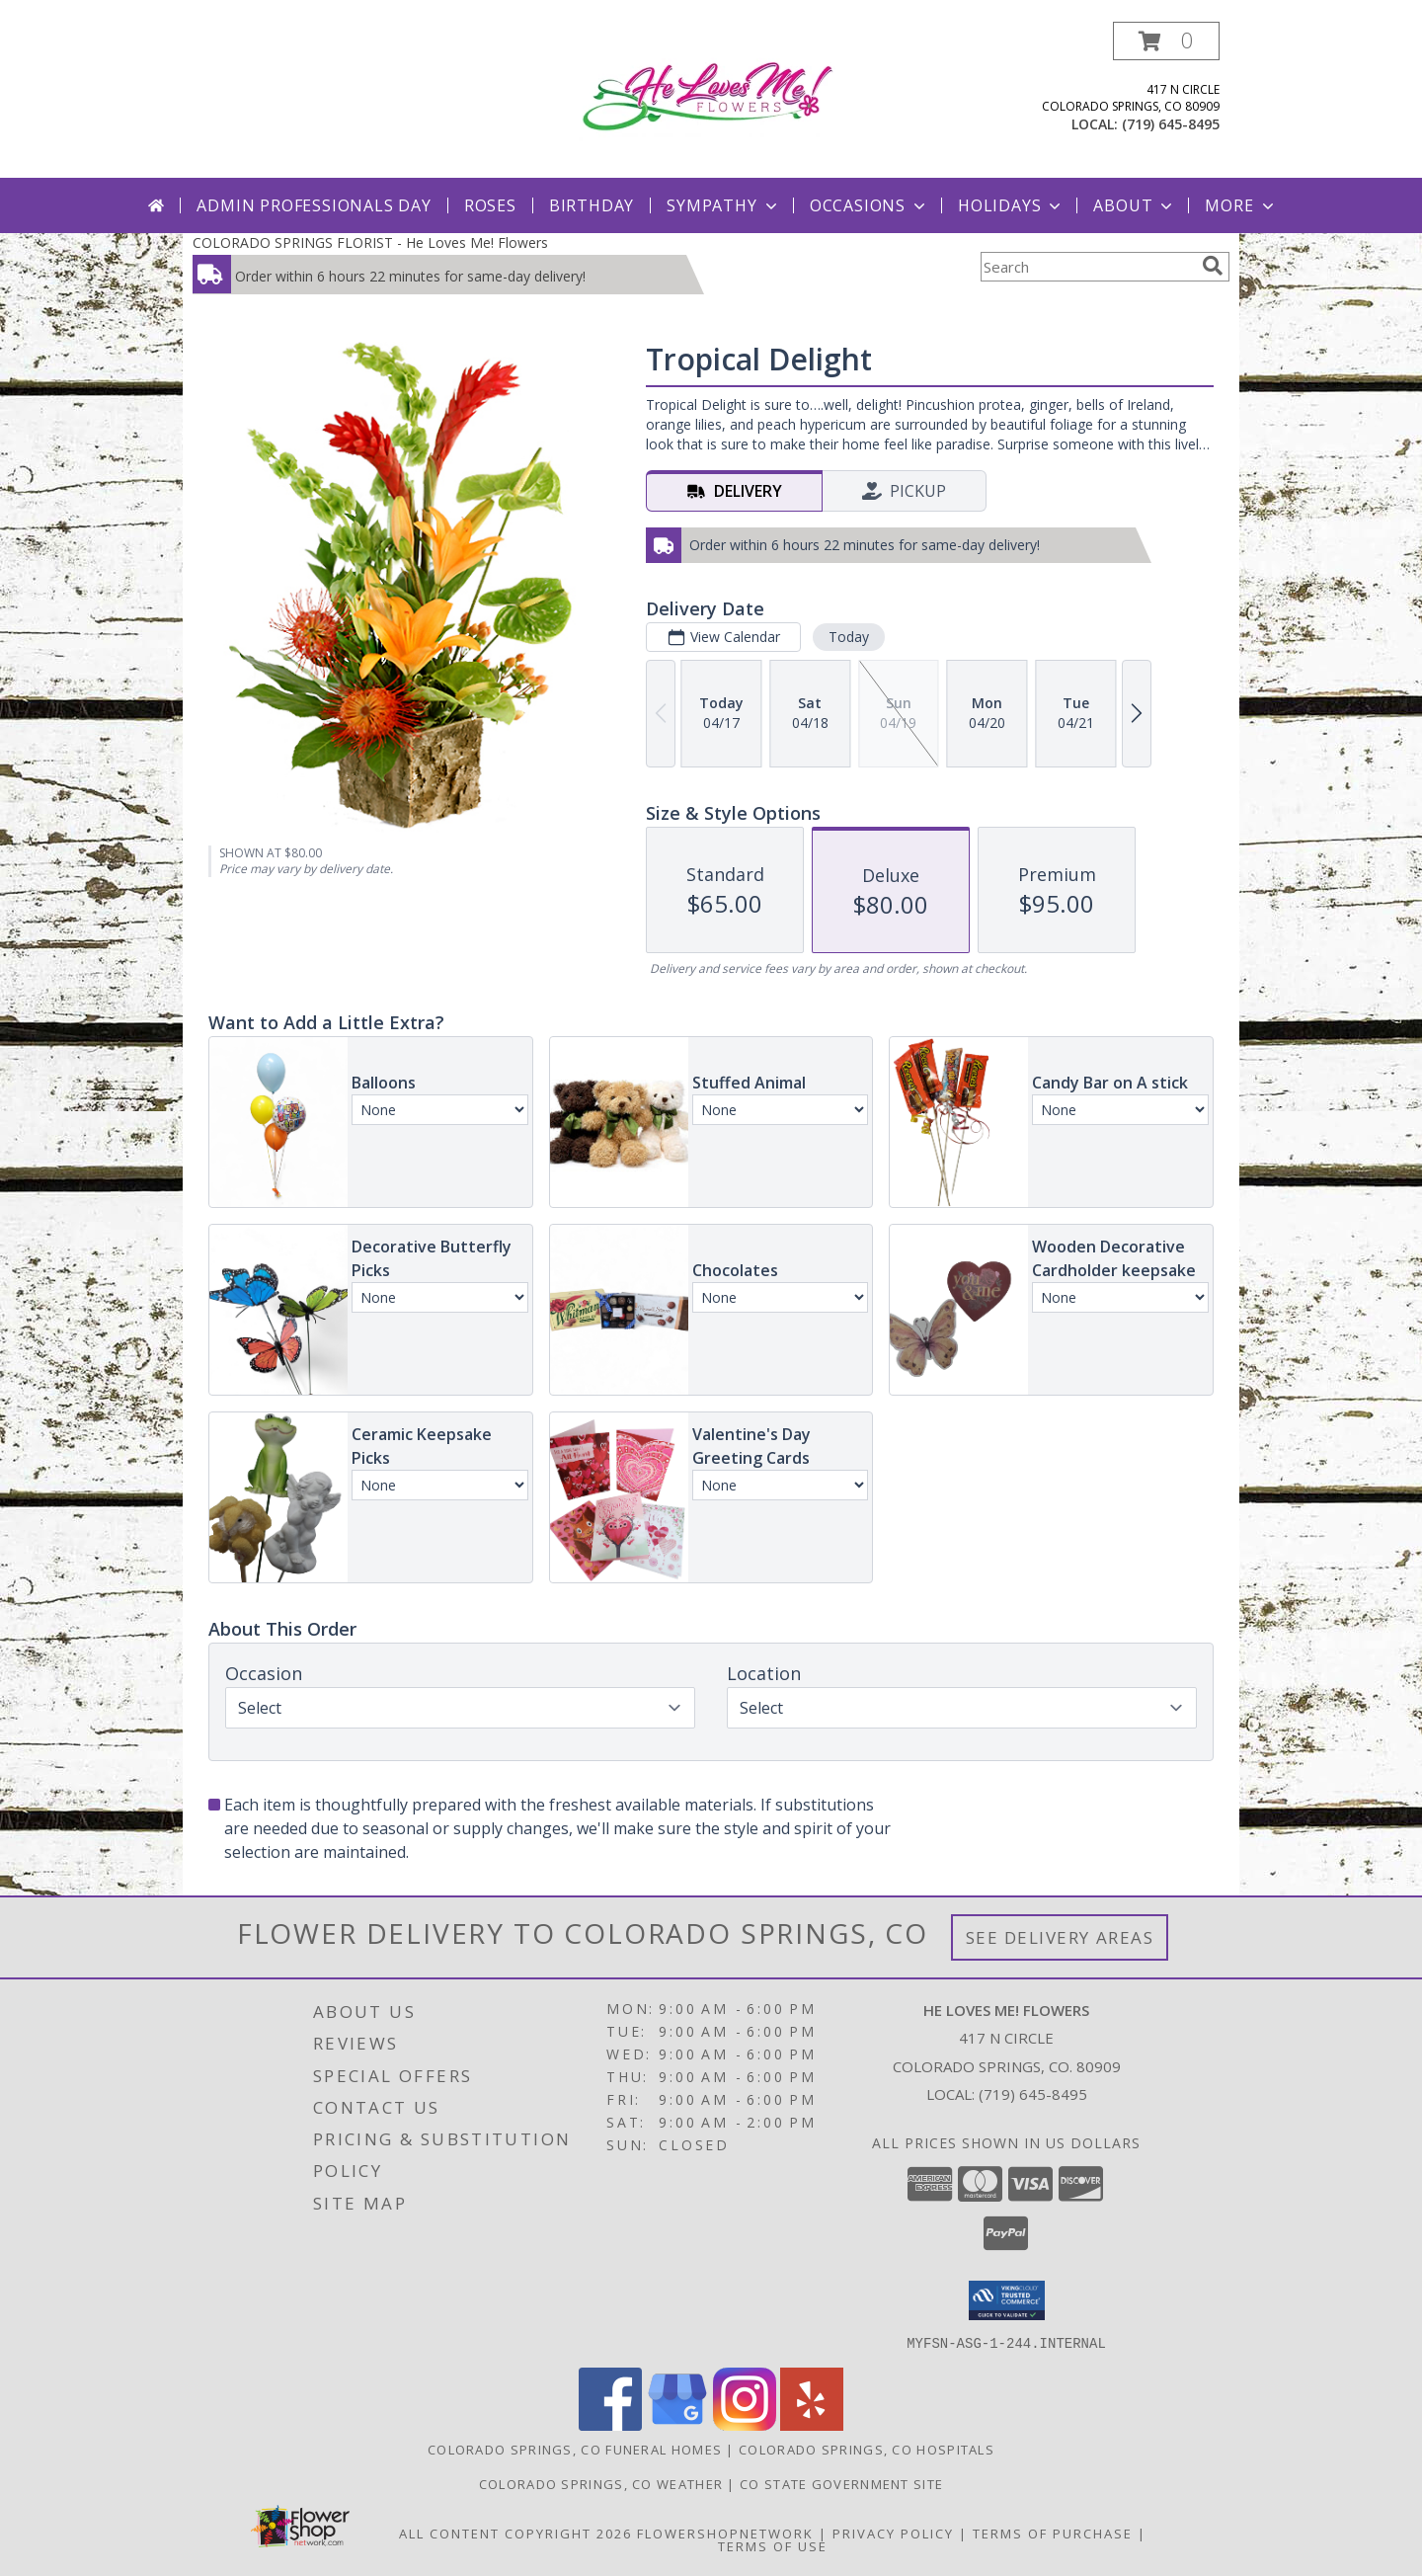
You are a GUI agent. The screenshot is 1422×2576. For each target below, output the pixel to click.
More (1241, 205)
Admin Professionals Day (314, 205)
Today (849, 636)
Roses (490, 205)
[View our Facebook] (610, 2424)
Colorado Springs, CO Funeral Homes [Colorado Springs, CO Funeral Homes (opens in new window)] (575, 2448)
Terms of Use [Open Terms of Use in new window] (773, 2545)
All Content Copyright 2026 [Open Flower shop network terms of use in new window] (515, 2532)
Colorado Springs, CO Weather (601, 2483)
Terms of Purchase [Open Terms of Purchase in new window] (1053, 2532)
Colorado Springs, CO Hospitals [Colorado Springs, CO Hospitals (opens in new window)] (866, 2448)
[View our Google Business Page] (677, 2424)
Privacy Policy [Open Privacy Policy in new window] (893, 2532)
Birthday (591, 205)
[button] (1166, 41)
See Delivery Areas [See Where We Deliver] (1060, 1937)
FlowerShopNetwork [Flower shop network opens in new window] (725, 2532)
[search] (1212, 266)
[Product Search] (1087, 267)
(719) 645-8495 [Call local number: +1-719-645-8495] (1171, 124)
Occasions (869, 205)
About (1134, 205)
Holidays (1011, 205)
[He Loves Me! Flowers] (716, 94)
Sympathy (723, 205)
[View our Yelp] (811, 2424)
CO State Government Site (841, 2483)
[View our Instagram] (744, 2424)
